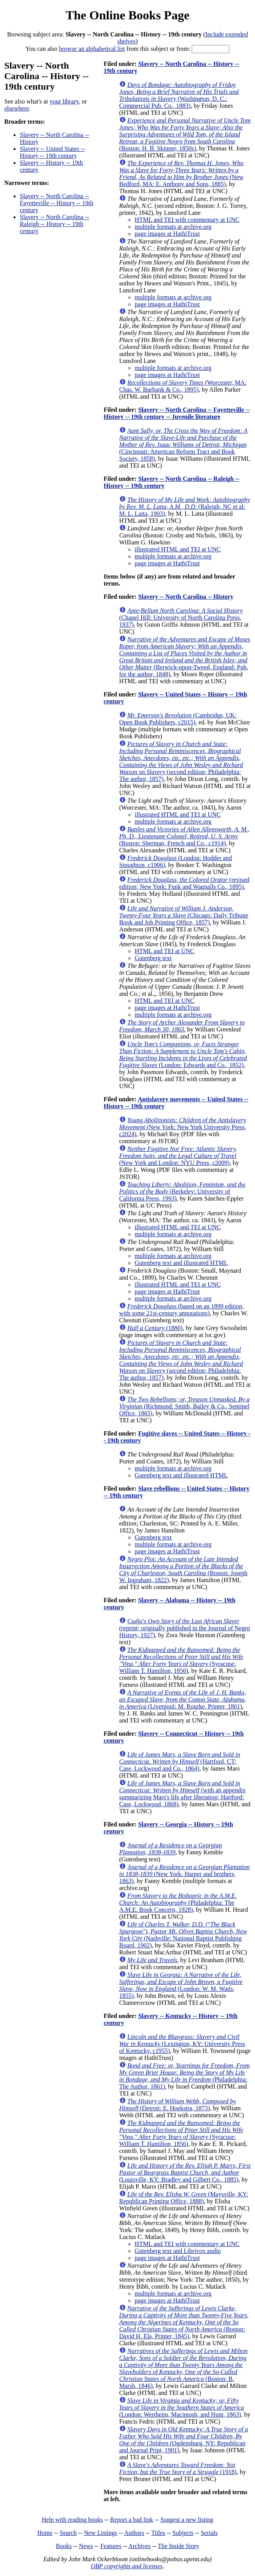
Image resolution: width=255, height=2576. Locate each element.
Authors (134, 2532)
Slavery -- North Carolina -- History (185, 596)
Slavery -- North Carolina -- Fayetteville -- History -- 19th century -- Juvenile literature (177, 413)
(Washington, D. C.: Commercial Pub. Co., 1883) (179, 95)
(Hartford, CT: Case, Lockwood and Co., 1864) (179, 1761)
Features (110, 2546)
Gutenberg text (153, 958)
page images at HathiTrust (167, 233)
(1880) (155, 1328)
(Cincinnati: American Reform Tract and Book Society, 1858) (183, 444)
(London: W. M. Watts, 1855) (181, 1985)
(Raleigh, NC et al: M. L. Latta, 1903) (184, 506)
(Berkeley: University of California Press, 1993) (182, 1191)
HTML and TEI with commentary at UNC (187, 219)
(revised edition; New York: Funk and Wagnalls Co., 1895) (184, 883)
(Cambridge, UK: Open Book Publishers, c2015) (178, 719)
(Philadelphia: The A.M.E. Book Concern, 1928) (178, 1902)
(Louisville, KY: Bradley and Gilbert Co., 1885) (185, 2172)
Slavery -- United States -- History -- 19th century (52, 152)
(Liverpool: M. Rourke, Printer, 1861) (182, 1699)
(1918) (178, 2468)
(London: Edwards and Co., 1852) (183, 1054)
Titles (158, 2532)
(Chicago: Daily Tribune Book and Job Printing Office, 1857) (183, 915)
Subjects (182, 2532)
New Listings (100, 2532)
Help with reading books (72, 2519)
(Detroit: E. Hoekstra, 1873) (177, 2104)
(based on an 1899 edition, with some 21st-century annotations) (181, 1310)
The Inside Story (178, 2546)
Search (68, 2532)
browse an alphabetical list (92, 48)
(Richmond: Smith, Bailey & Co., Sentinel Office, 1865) (184, 1406)
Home (44, 2532)
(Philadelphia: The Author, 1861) (184, 2076)
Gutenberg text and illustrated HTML (181, 1262)
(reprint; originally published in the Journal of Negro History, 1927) (184, 1628)
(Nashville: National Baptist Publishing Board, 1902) (183, 1935)
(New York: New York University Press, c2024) (182, 1127)
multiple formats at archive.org (173, 226)
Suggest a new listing (186, 2519)
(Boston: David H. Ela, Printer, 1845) (184, 2322)
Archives (139, 2546)
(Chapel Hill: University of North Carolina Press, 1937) (181, 617)
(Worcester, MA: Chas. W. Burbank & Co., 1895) (182, 386)
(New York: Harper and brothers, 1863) (184, 1874)
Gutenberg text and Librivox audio (178, 2251)
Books (64, 2546)
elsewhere (16, 108)
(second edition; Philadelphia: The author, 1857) (181, 761)
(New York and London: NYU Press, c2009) (178, 1155)
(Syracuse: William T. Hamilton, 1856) (181, 1660)
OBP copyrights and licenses (127, 2566)
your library (64, 101)
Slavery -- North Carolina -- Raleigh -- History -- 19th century (54, 224)
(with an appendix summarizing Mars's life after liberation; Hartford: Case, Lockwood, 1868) (182, 1793)
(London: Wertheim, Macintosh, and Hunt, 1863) (181, 2407)
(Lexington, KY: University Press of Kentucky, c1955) (182, 2044)
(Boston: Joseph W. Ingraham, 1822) (183, 1569)
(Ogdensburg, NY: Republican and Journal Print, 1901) (183, 2439)
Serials (209, 2532)
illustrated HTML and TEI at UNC (178, 549)
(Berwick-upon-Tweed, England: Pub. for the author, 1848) (184, 656)
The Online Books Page (127, 15)
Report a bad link (131, 2519)
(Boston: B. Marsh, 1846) (183, 2368)
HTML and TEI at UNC (164, 951)
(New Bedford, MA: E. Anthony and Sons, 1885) (181, 173)
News (86, 2546)
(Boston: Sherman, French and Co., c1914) (184, 836)
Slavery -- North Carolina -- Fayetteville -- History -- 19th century (56, 203)
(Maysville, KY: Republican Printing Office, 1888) (183, 2198)
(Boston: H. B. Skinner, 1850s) (185, 134)
